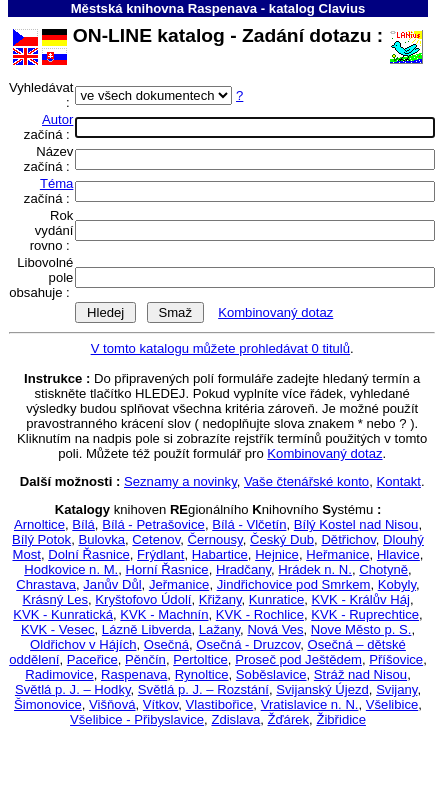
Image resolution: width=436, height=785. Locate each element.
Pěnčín (145, 659)
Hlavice (398, 554)
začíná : (49, 127)
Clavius (342, 8)
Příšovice (396, 659)
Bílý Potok (41, 539)
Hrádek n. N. (315, 569)
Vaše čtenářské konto (306, 481)
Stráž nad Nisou (360, 674)
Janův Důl (112, 584)
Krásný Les (55, 599)
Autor (57, 119)
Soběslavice (271, 674)
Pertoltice (200, 659)
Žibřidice (341, 719)
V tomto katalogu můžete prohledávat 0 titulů (220, 348)
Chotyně (383, 569)
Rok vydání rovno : (52, 230)
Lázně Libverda (147, 629)
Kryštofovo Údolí (143, 599)
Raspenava (134, 674)
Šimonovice (48, 704)
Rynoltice (202, 674)
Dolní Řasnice (89, 554)
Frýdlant (160, 554)
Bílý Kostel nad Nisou (356, 524)
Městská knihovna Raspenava (164, 8)
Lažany (219, 629)
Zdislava (235, 719)
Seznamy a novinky (180, 481)
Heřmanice (337, 554)
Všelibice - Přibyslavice (137, 719)
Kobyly (397, 584)
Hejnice (277, 554)
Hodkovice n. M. (71, 569)
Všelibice (392, 704)
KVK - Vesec (58, 629)
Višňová (112, 704)
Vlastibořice (220, 704)
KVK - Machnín (164, 614)
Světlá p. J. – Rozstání (203, 689)
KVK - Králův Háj (361, 599)
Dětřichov (348, 539)
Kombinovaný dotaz (275, 312)
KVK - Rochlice (260, 614)
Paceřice (92, 659)
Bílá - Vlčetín (249, 524)
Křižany (220, 599)
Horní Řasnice (167, 569)
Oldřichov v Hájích (83, 644)
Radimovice (59, 674)
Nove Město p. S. (361, 629)
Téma (57, 183)
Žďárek (289, 719)
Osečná (166, 644)
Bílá (83, 524)
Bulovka (101, 539)
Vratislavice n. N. (310, 704)
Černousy (215, 539)
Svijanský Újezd (322, 689)
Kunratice (276, 599)
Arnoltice (39, 524)
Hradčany (243, 569)
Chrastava (46, 584)
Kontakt (398, 481)
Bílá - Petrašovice (153, 524)
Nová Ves (275, 629)
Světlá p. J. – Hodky (73, 689)
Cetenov (156, 539)
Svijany (396, 689)
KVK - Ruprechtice (365, 614)
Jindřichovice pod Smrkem (294, 584)
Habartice (220, 554)
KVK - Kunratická (63, 614)
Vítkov (160, 704)
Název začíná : (49, 159)
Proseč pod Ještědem (298, 659)
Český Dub (282, 539)
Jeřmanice (179, 584)
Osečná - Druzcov (248, 644)
